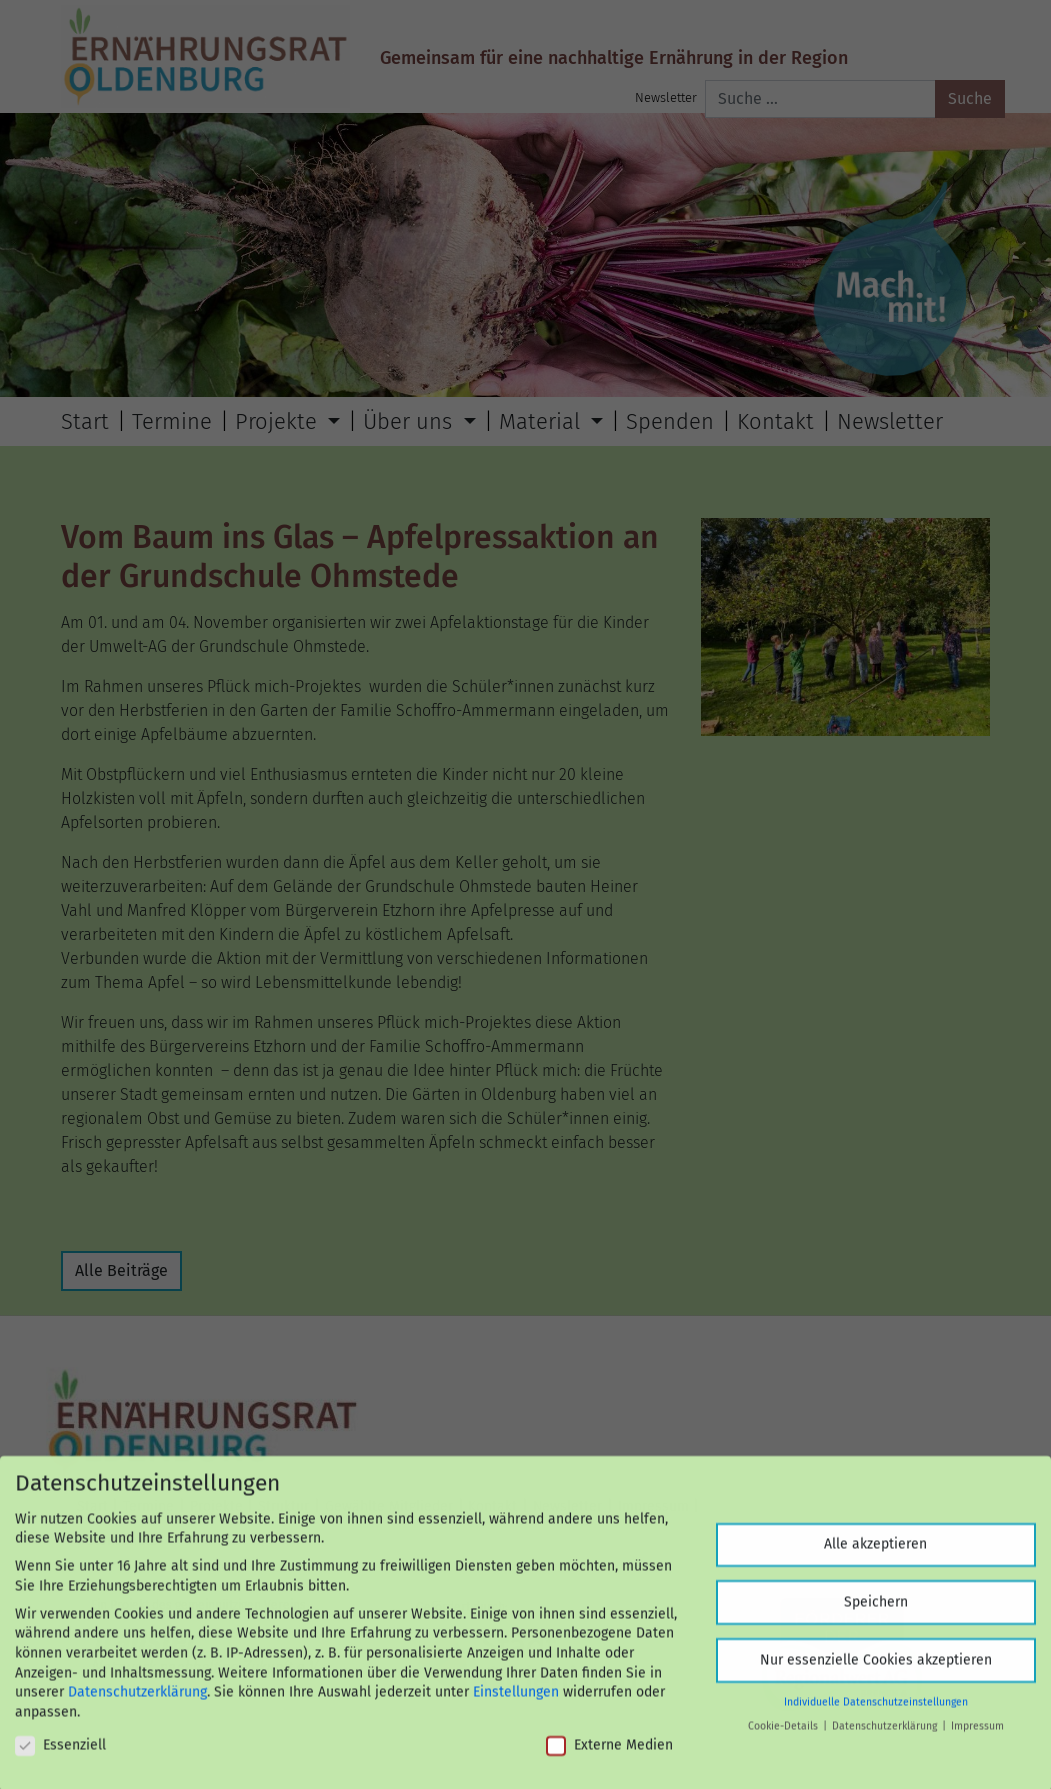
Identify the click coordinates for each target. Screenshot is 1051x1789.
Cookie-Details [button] (784, 1736)
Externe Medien (609, 1754)
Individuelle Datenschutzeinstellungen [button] (876, 1711)
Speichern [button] (876, 1611)
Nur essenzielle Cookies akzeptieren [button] (876, 1669)
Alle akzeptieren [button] (875, 1554)
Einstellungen (516, 1702)
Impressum (977, 1736)
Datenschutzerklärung (137, 1702)
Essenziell (60, 1754)
